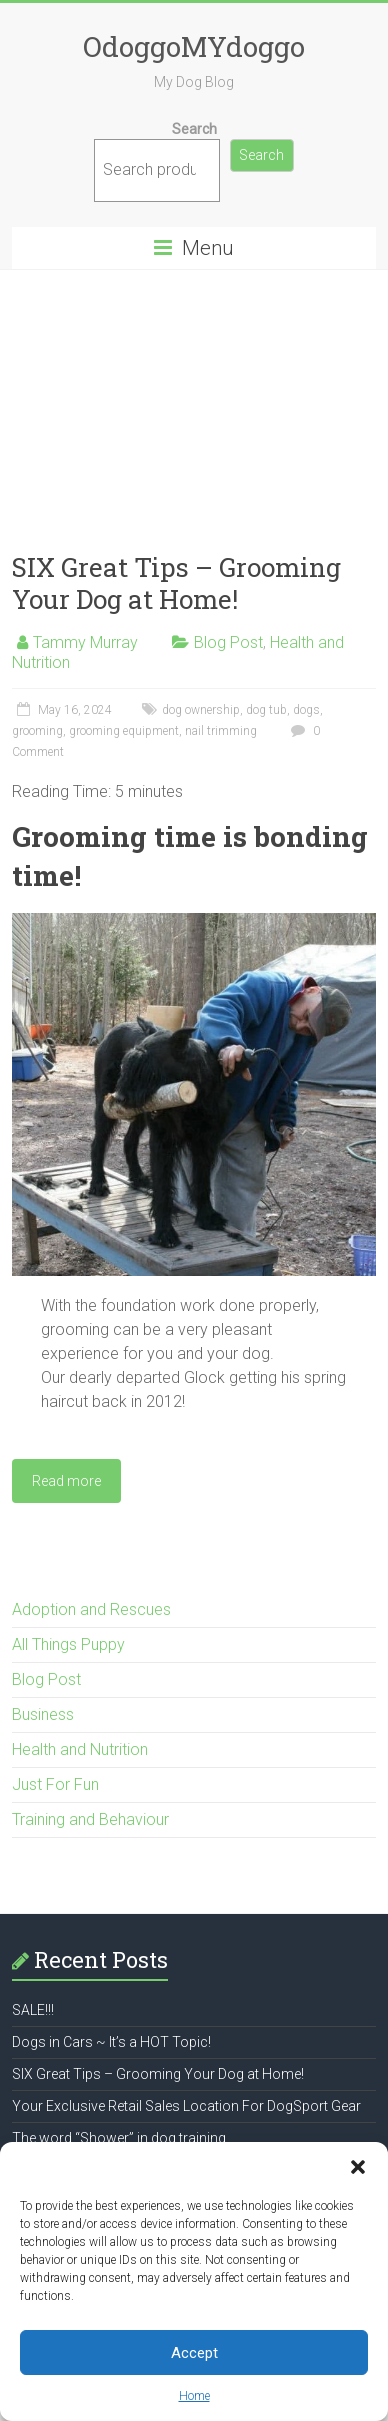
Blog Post (228, 642)
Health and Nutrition (80, 1749)
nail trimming (221, 731)
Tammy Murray (85, 642)
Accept (194, 2353)
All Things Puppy (68, 1644)
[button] (358, 2167)
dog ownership (201, 710)
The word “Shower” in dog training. (120, 2138)
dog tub (266, 710)
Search (194, 129)
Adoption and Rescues (91, 1609)
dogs (306, 710)
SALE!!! (33, 2010)
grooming (37, 731)
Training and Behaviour (90, 1819)
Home (194, 2396)
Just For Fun (55, 1784)
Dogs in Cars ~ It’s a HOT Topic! (111, 2042)
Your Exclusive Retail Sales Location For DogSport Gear (186, 2106)
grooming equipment (124, 731)
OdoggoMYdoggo (194, 46)
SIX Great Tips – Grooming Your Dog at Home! (176, 583)
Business (43, 1714)
